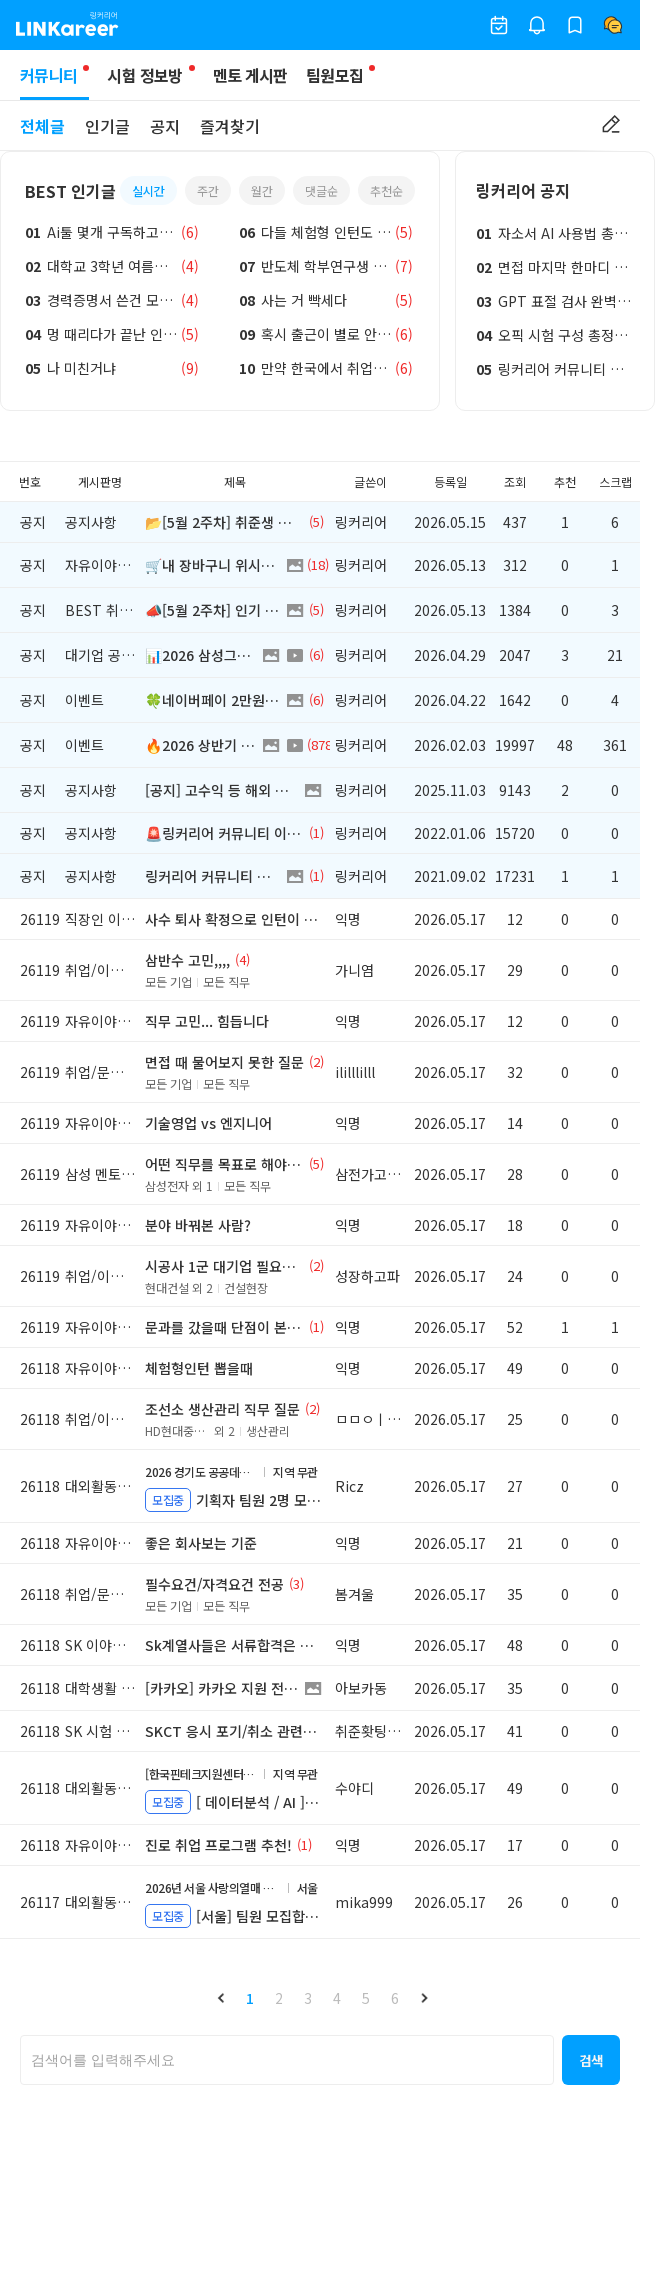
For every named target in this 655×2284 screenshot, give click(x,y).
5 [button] (366, 1998)
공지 (165, 126)
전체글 (42, 126)
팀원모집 (334, 75)
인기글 (107, 126)
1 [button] (250, 1998)
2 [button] (279, 1998)
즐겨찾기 (230, 126)
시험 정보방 (144, 75)
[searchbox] (287, 2060)
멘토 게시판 (250, 75)
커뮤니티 (54, 81)
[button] (221, 1998)
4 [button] (337, 1998)
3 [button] (308, 1998)
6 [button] (395, 1998)
